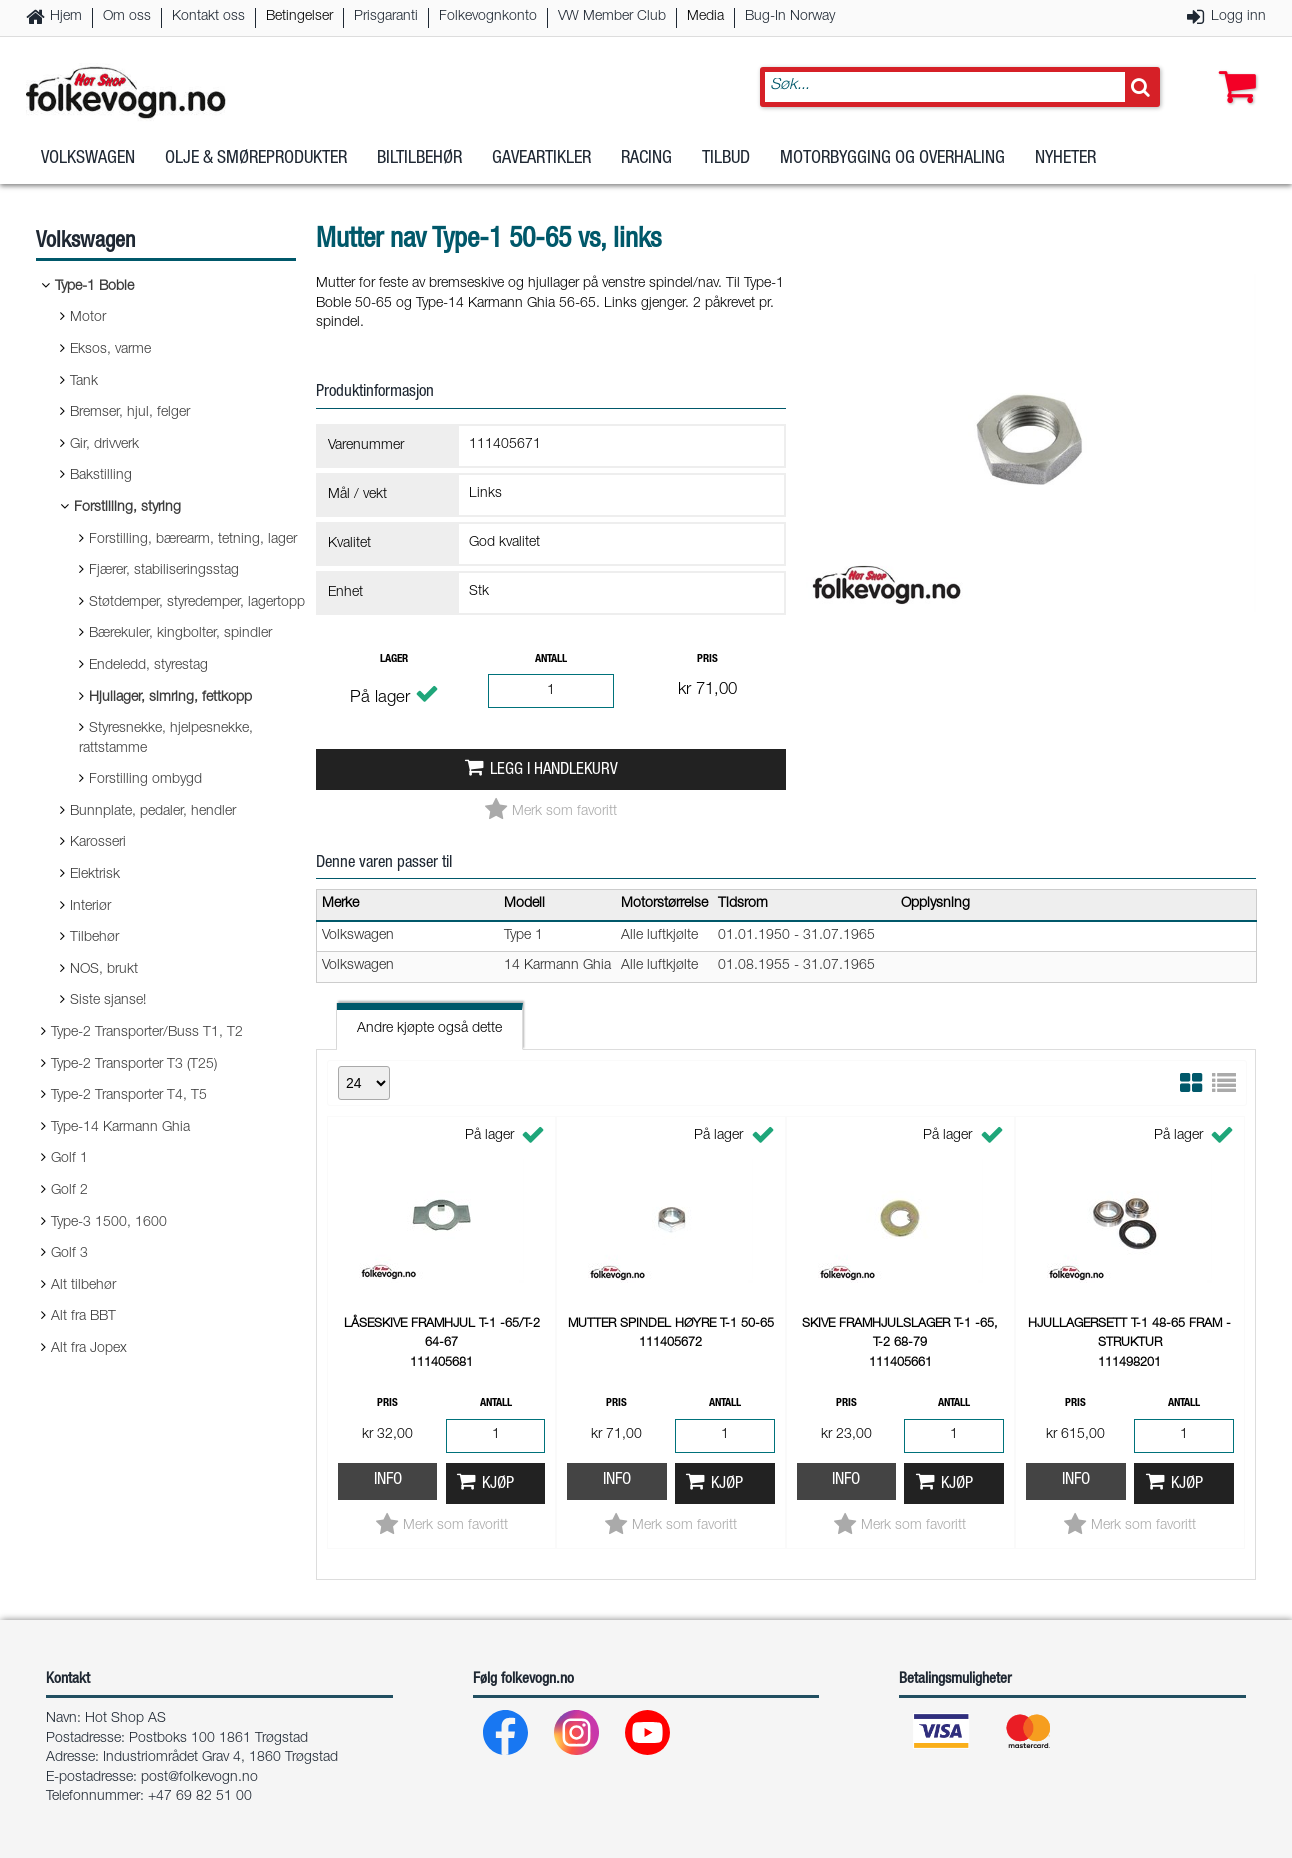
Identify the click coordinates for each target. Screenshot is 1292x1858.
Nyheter (1065, 159)
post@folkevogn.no (199, 1778)
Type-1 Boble (94, 287)
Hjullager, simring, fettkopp (170, 698)
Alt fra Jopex (89, 1349)
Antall (551, 659)
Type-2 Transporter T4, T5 (129, 1096)
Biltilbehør (419, 159)
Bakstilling (101, 476)
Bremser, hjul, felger (130, 413)
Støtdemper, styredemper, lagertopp (197, 603)
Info (388, 1480)
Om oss (127, 17)
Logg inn (1238, 17)
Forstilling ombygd (145, 780)
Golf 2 (69, 1191)
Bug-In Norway (790, 17)
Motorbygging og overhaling (892, 159)
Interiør (90, 907)
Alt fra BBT (83, 1317)
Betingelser (299, 17)
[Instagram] (577, 1737)
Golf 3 (69, 1254)
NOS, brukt (104, 970)
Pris (707, 659)
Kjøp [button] (498, 1484)
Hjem (66, 17)
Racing (646, 159)
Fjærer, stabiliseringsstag (164, 571)
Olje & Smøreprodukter (256, 159)
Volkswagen (88, 159)
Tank (84, 382)
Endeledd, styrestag (148, 666)
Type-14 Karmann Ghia (120, 1128)
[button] (1233, 67)
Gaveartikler (541, 159)
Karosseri (98, 843)
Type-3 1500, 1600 (109, 1223)
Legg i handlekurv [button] (554, 770)
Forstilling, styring (127, 508)
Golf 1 (69, 1159)
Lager (394, 659)
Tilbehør (94, 938)
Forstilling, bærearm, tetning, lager (193, 540)
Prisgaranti (386, 17)
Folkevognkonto (488, 17)
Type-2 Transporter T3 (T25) (134, 1065)
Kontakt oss (208, 17)
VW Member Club (612, 17)
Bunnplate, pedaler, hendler (153, 812)
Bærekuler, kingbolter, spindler (180, 634)
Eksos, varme (110, 350)
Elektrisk (95, 875)
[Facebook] (506, 1737)
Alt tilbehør (83, 1286)
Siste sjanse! (108, 1001)
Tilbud (726, 159)
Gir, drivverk (104, 445)
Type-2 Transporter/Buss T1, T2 (147, 1033)
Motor (88, 318)
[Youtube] (648, 1737)
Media (705, 17)
